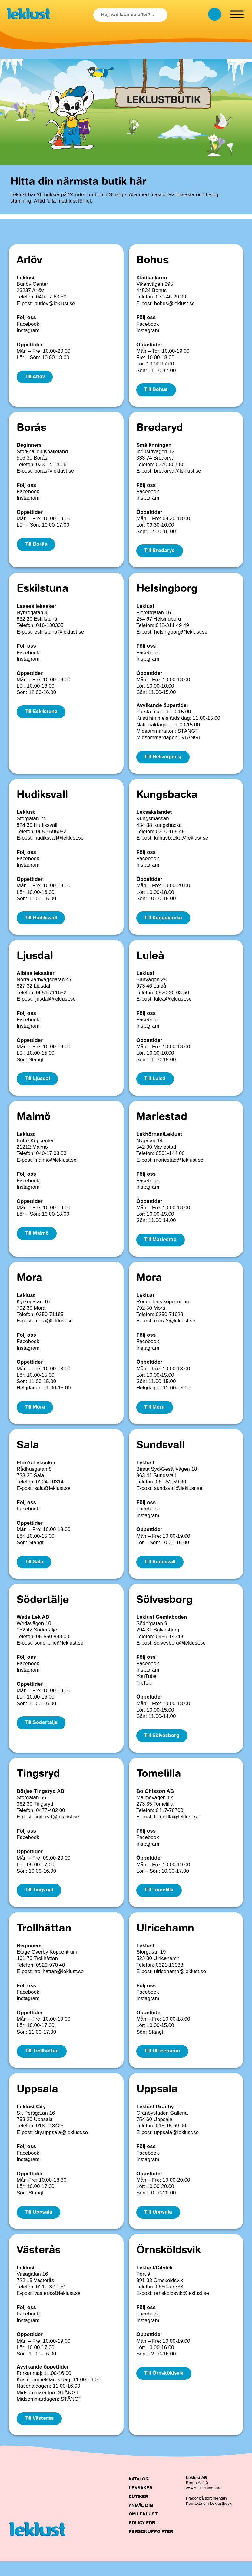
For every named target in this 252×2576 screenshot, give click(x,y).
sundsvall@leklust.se (178, 1496)
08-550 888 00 (52, 1645)
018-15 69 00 (171, 2138)
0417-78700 (169, 1820)
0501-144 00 (170, 1159)
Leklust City (31, 2119)
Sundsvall (160, 1453)
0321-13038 (169, 1976)
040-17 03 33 (51, 1159)
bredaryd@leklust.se (177, 472)
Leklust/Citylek (154, 2281)
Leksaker (140, 2502)
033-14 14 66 (51, 465)
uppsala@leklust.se (176, 2144)
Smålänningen (153, 446)
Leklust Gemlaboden (161, 1626)
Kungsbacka (167, 798)
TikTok (143, 1692)
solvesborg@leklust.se (180, 1652)
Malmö (34, 1123)
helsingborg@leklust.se (180, 634)
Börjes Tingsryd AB (41, 1801)
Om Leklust (143, 2529)
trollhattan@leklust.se (59, 1982)
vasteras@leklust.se (57, 2306)
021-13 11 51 (51, 2300)
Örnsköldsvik (168, 2264)
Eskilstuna (42, 591)
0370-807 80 (170, 465)
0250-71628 (169, 1321)
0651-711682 (51, 997)
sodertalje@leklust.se (58, 1652)
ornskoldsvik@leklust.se (181, 2306)
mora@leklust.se (53, 1327)
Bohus (152, 260)
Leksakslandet (154, 815)
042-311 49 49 (172, 628)
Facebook (28, 324)
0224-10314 (50, 1490)
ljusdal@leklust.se (54, 1003)
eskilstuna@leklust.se (59, 634)
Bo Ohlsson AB (155, 1801)
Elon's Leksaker (36, 1470)
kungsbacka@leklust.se (181, 841)
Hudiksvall (42, 798)
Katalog (139, 2494)
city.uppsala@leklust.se (61, 2144)
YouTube (146, 1685)
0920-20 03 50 (172, 997)
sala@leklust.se (52, 1496)
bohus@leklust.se (174, 303)
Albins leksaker (36, 978)
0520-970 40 (50, 1976)
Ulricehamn (165, 1940)
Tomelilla (158, 1784)
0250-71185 (50, 1321)
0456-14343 (169, 1645)
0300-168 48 (170, 835)
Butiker (138, 2511)
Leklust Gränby (155, 2119)
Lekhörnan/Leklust (159, 1140)
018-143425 (50, 2138)
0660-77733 (169, 2300)
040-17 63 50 (51, 297)
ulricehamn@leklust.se (180, 1982)
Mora (29, 1285)
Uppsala (37, 2102)
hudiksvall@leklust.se (59, 841)
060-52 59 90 (171, 1490)
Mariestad (161, 1123)
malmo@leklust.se (55, 1165)
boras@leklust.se (54, 472)
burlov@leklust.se (54, 303)
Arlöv (29, 260)
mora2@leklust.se (174, 1327)
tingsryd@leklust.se (56, 1827)
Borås (31, 429)
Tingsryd (38, 1784)
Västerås (39, 2264)
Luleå (150, 960)
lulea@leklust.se (173, 1003)
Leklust (26, 278)
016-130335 (50, 628)
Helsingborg (166, 591)
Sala (28, 1453)
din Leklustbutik (217, 2518)
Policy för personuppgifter (151, 2541)
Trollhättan (44, 1940)
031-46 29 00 (171, 297)
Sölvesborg (164, 1609)
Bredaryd (159, 429)
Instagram (28, 330)
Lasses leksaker (36, 608)
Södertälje (43, 1609)
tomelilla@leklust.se (177, 1827)
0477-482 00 (50, 1820)
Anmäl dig (141, 2520)
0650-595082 (51, 835)
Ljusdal (35, 960)
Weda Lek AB (33, 1626)
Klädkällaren (151, 278)
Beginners (29, 446)
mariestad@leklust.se (179, 1165)
